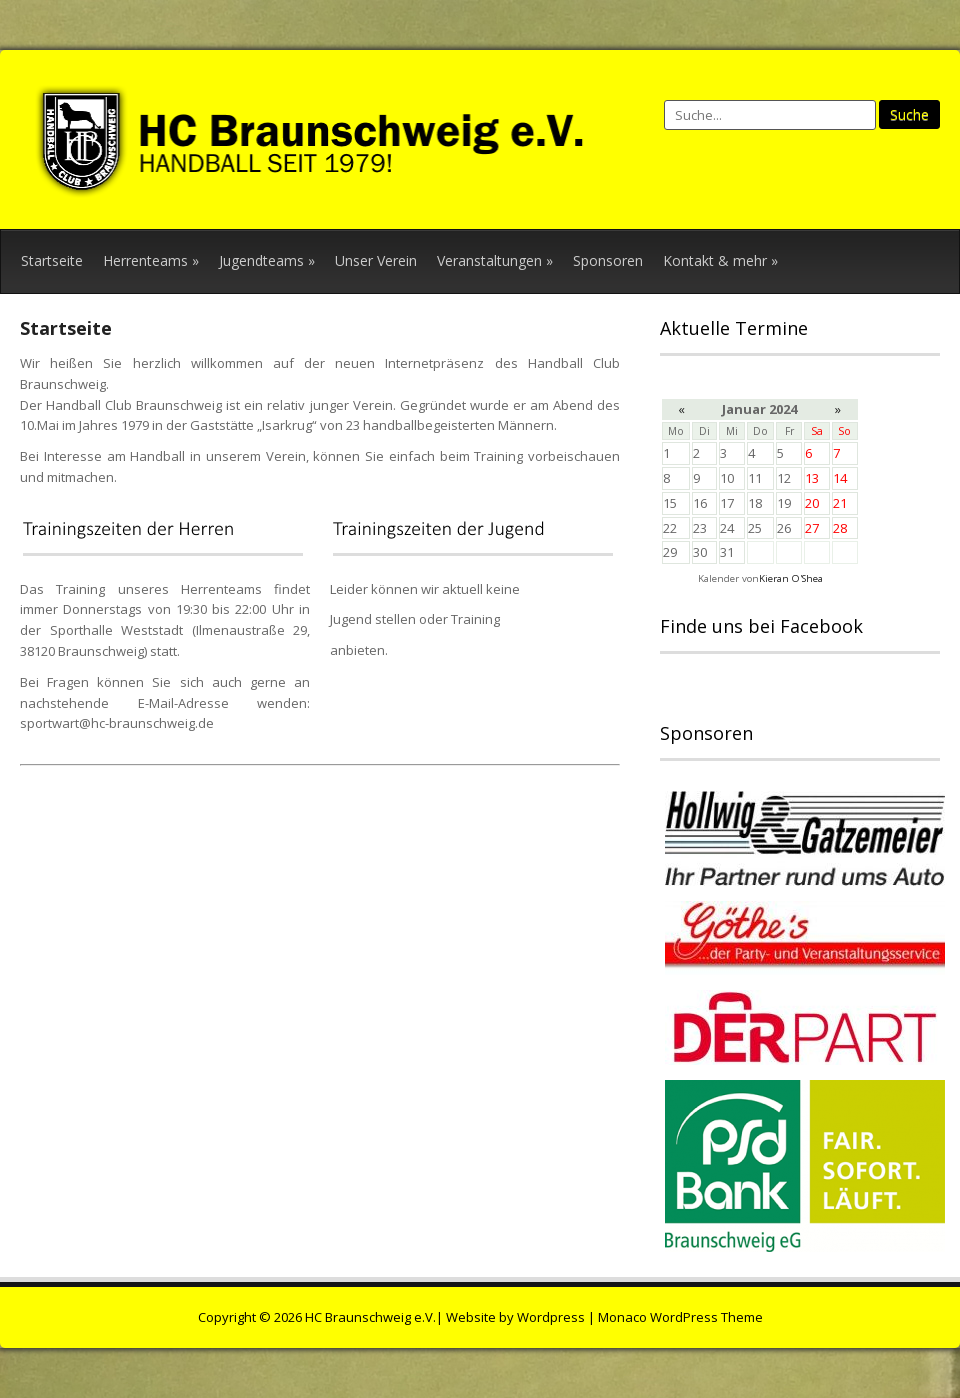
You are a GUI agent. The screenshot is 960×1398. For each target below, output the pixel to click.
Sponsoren (608, 260)
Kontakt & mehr (720, 260)
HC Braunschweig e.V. (370, 1317)
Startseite (52, 260)
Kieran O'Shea (791, 578)
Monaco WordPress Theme (680, 1317)
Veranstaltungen (495, 260)
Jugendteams (267, 260)
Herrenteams (151, 260)
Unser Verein (376, 260)
